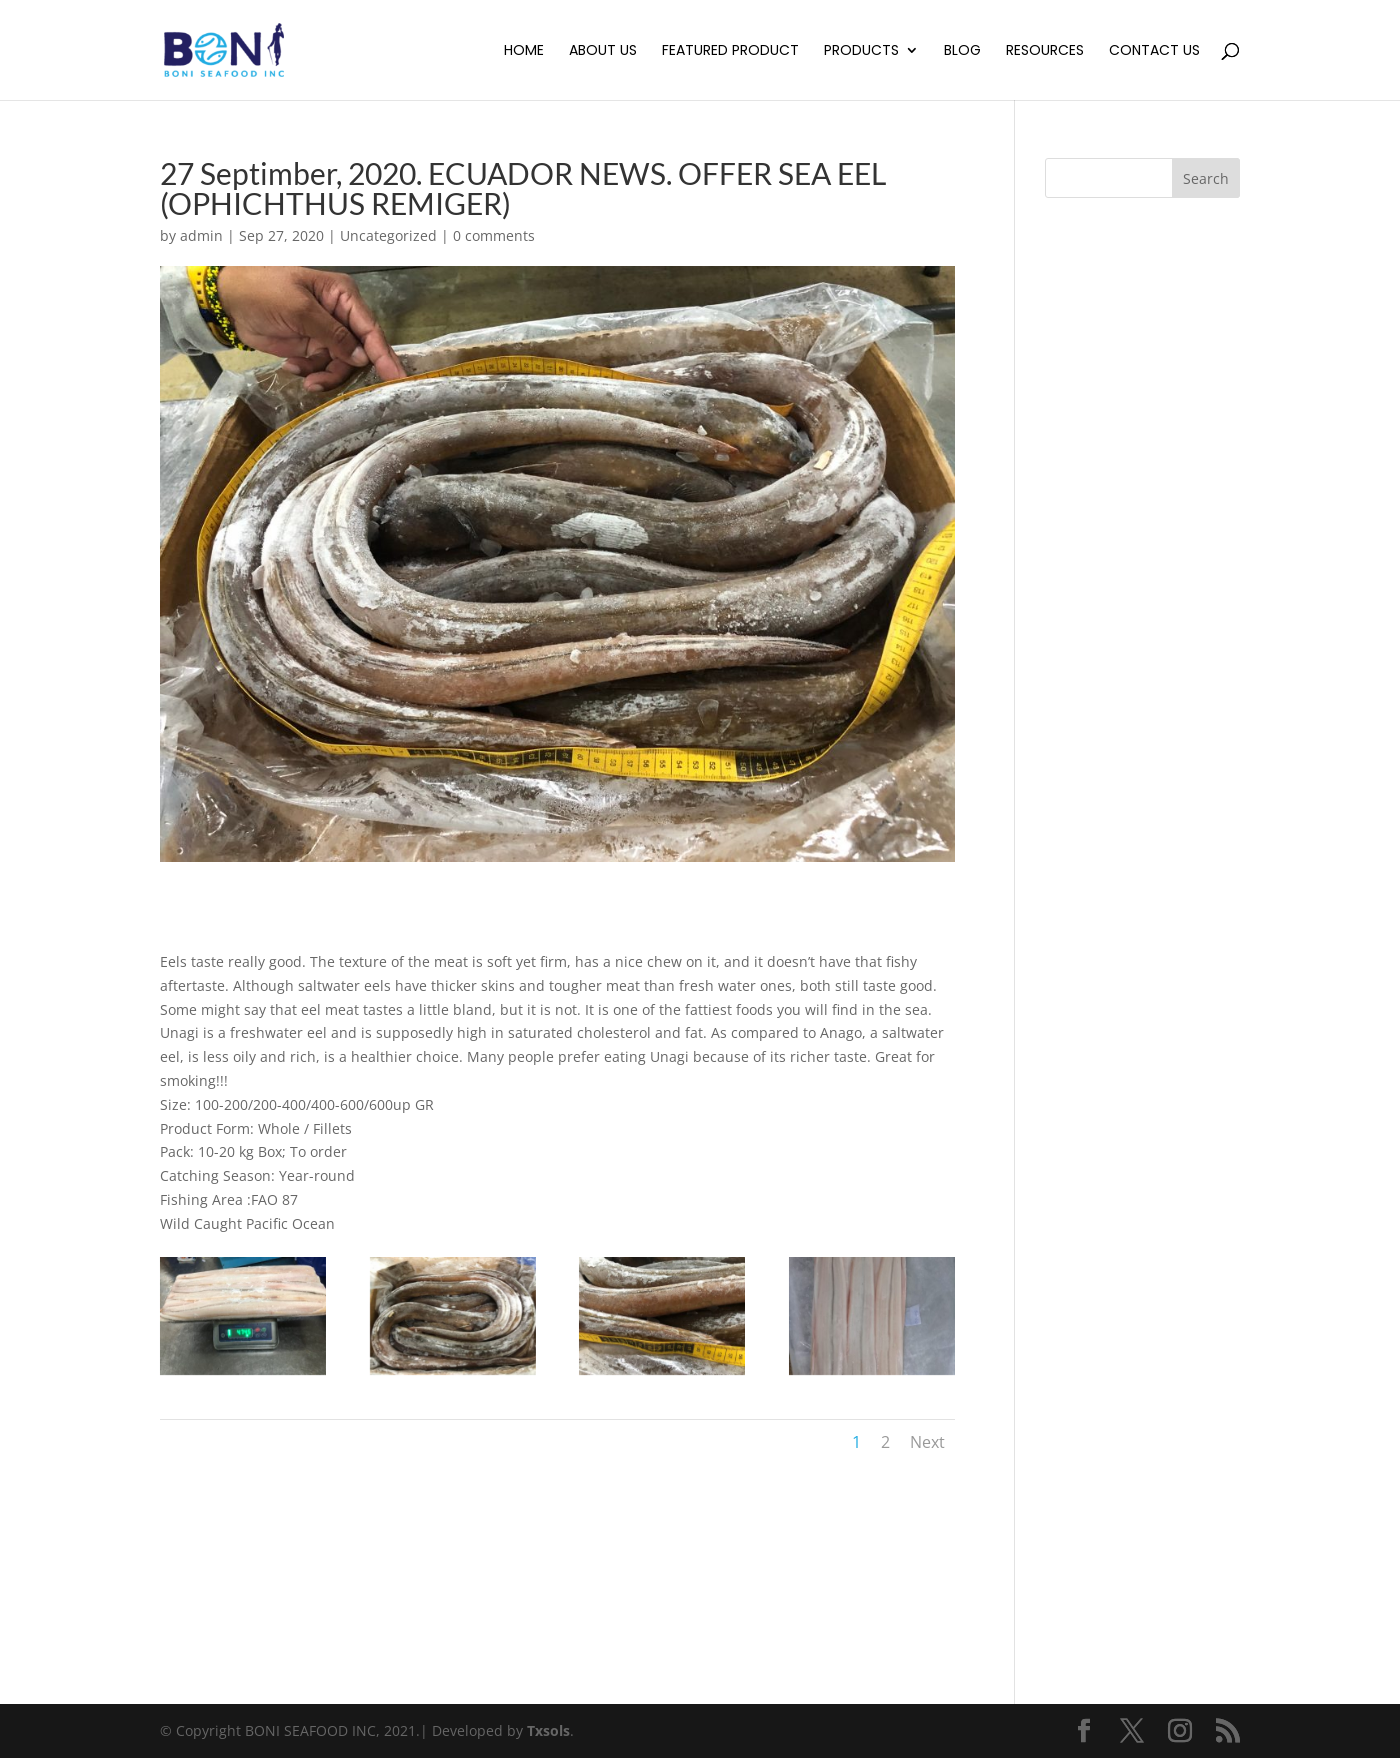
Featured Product (730, 51)
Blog (962, 51)
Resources (1045, 51)
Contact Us (1154, 51)
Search (1206, 178)
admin (201, 235)
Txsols (548, 1730)
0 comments (494, 235)
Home (524, 51)
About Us (603, 51)
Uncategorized (388, 235)
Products (861, 51)
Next (927, 1442)
